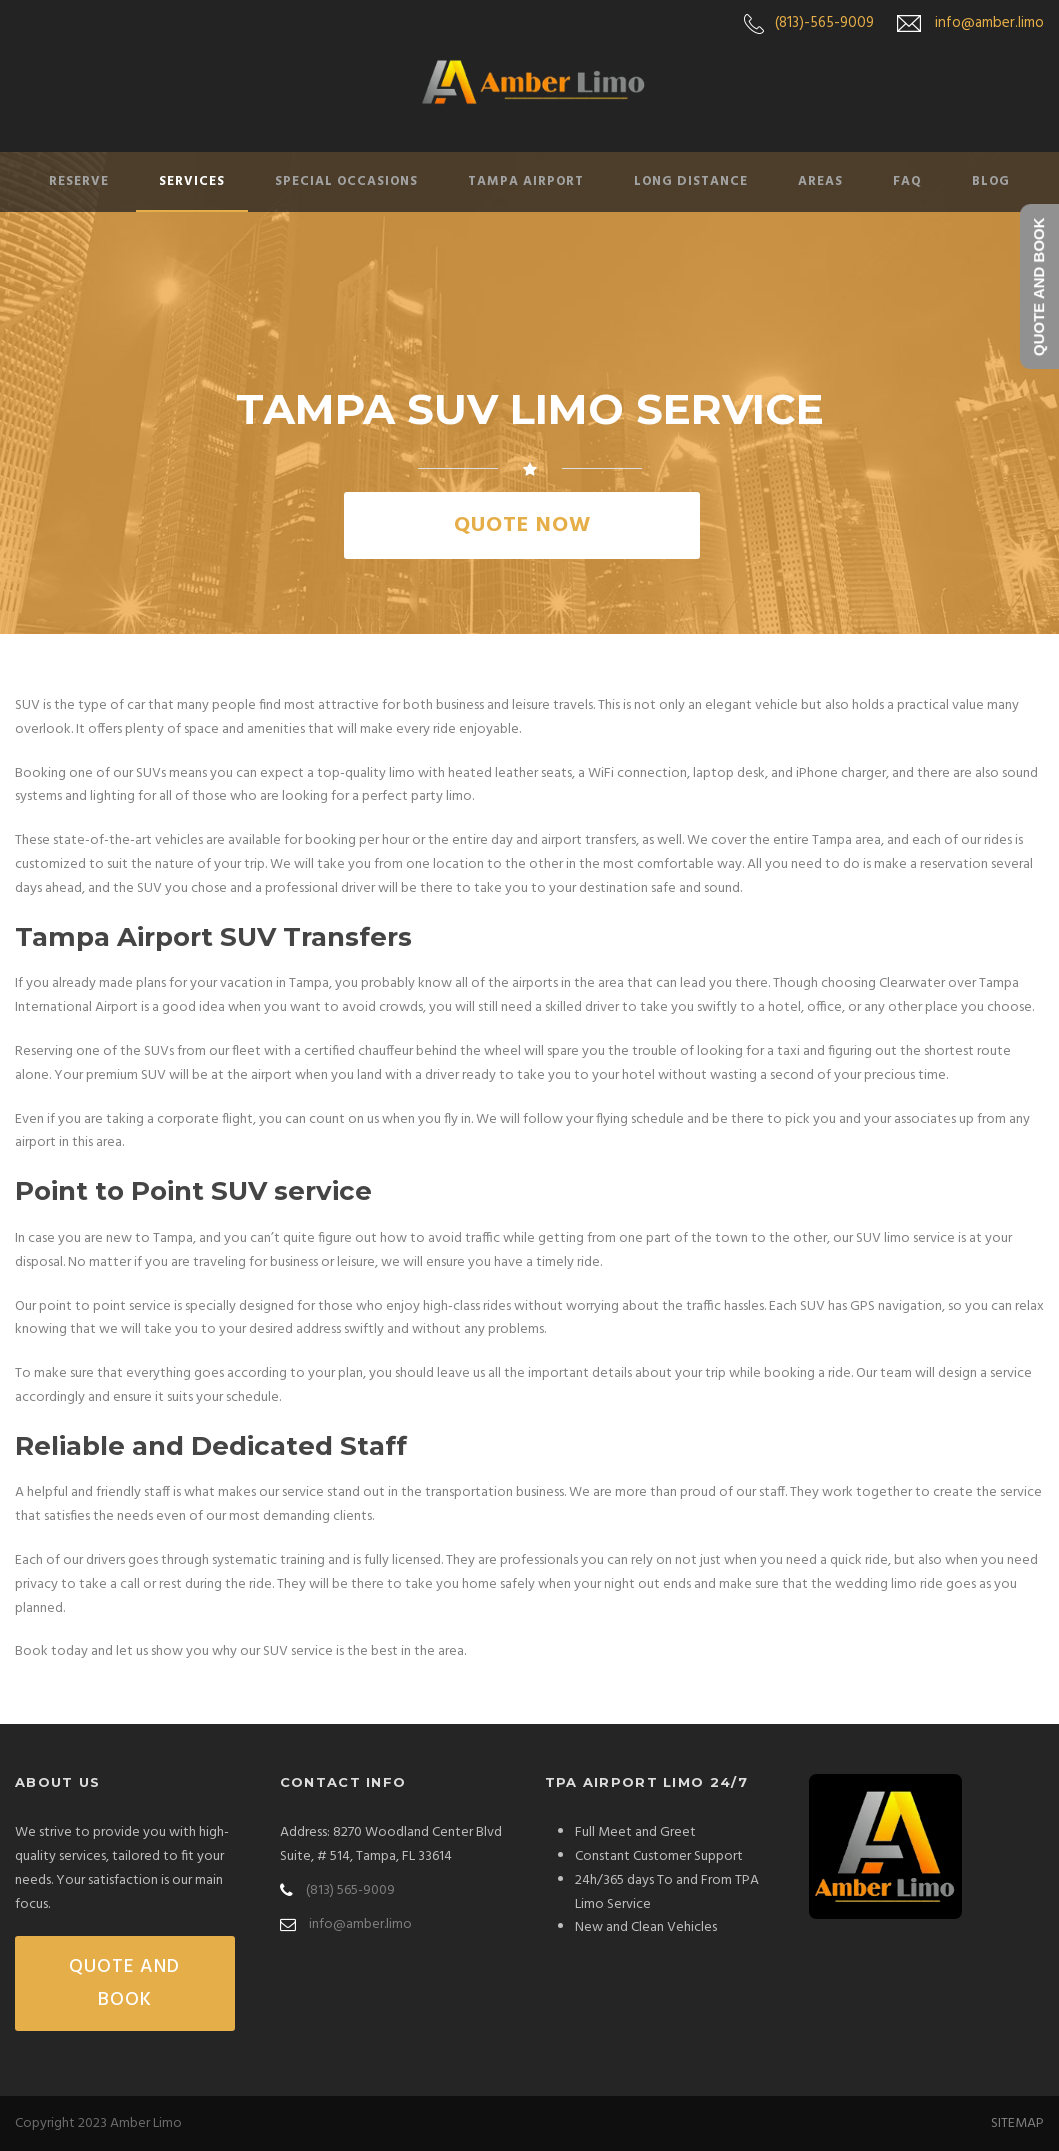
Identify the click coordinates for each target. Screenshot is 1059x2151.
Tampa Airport (526, 181)
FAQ (907, 181)
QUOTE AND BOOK (124, 1983)
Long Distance (691, 181)
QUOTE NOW (522, 525)
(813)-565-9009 (824, 23)
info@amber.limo (989, 23)
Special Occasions (346, 181)
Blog (991, 181)
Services (192, 181)
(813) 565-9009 (350, 1890)
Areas (820, 181)
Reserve (79, 181)
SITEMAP (1017, 2123)
